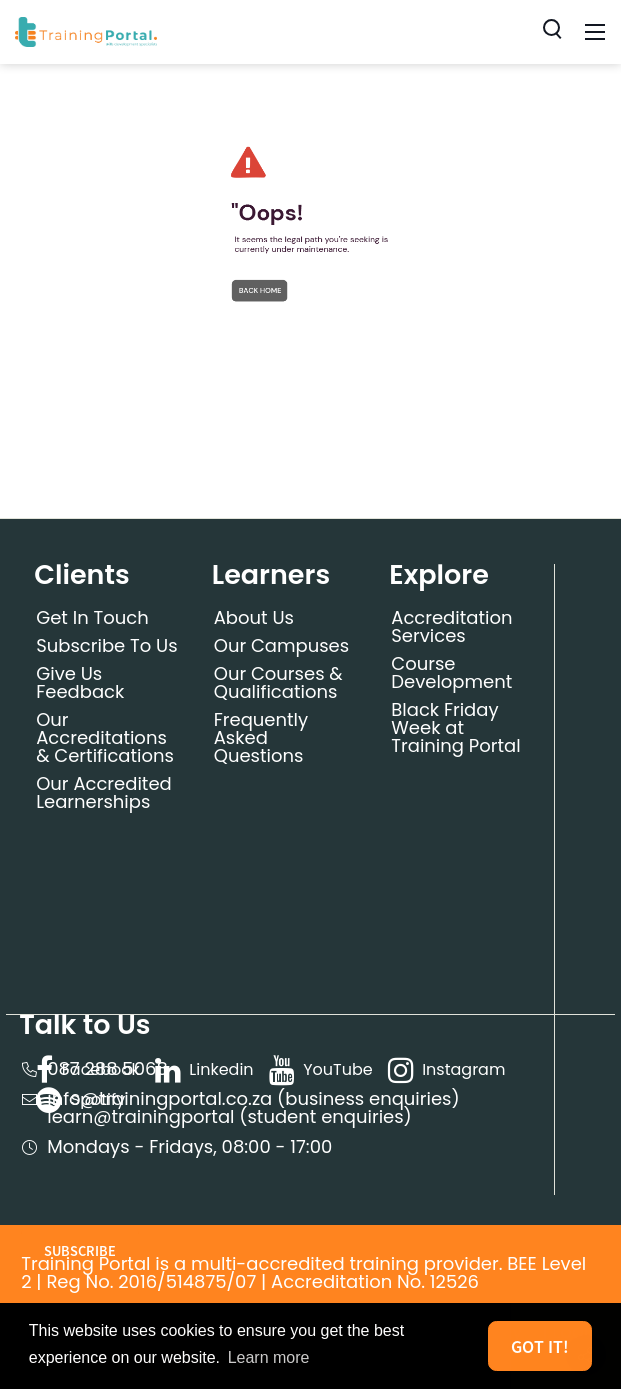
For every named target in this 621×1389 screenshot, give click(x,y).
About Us (254, 617)
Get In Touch (92, 617)
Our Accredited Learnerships (104, 792)
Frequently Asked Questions (261, 737)
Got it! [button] (540, 1346)
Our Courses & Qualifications (278, 682)
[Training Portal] (86, 30)
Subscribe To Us (106, 645)
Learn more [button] (269, 1357)
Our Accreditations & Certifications (105, 737)
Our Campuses (281, 645)
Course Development (451, 672)
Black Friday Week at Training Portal (455, 727)
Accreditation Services (451, 626)
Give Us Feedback (80, 682)
